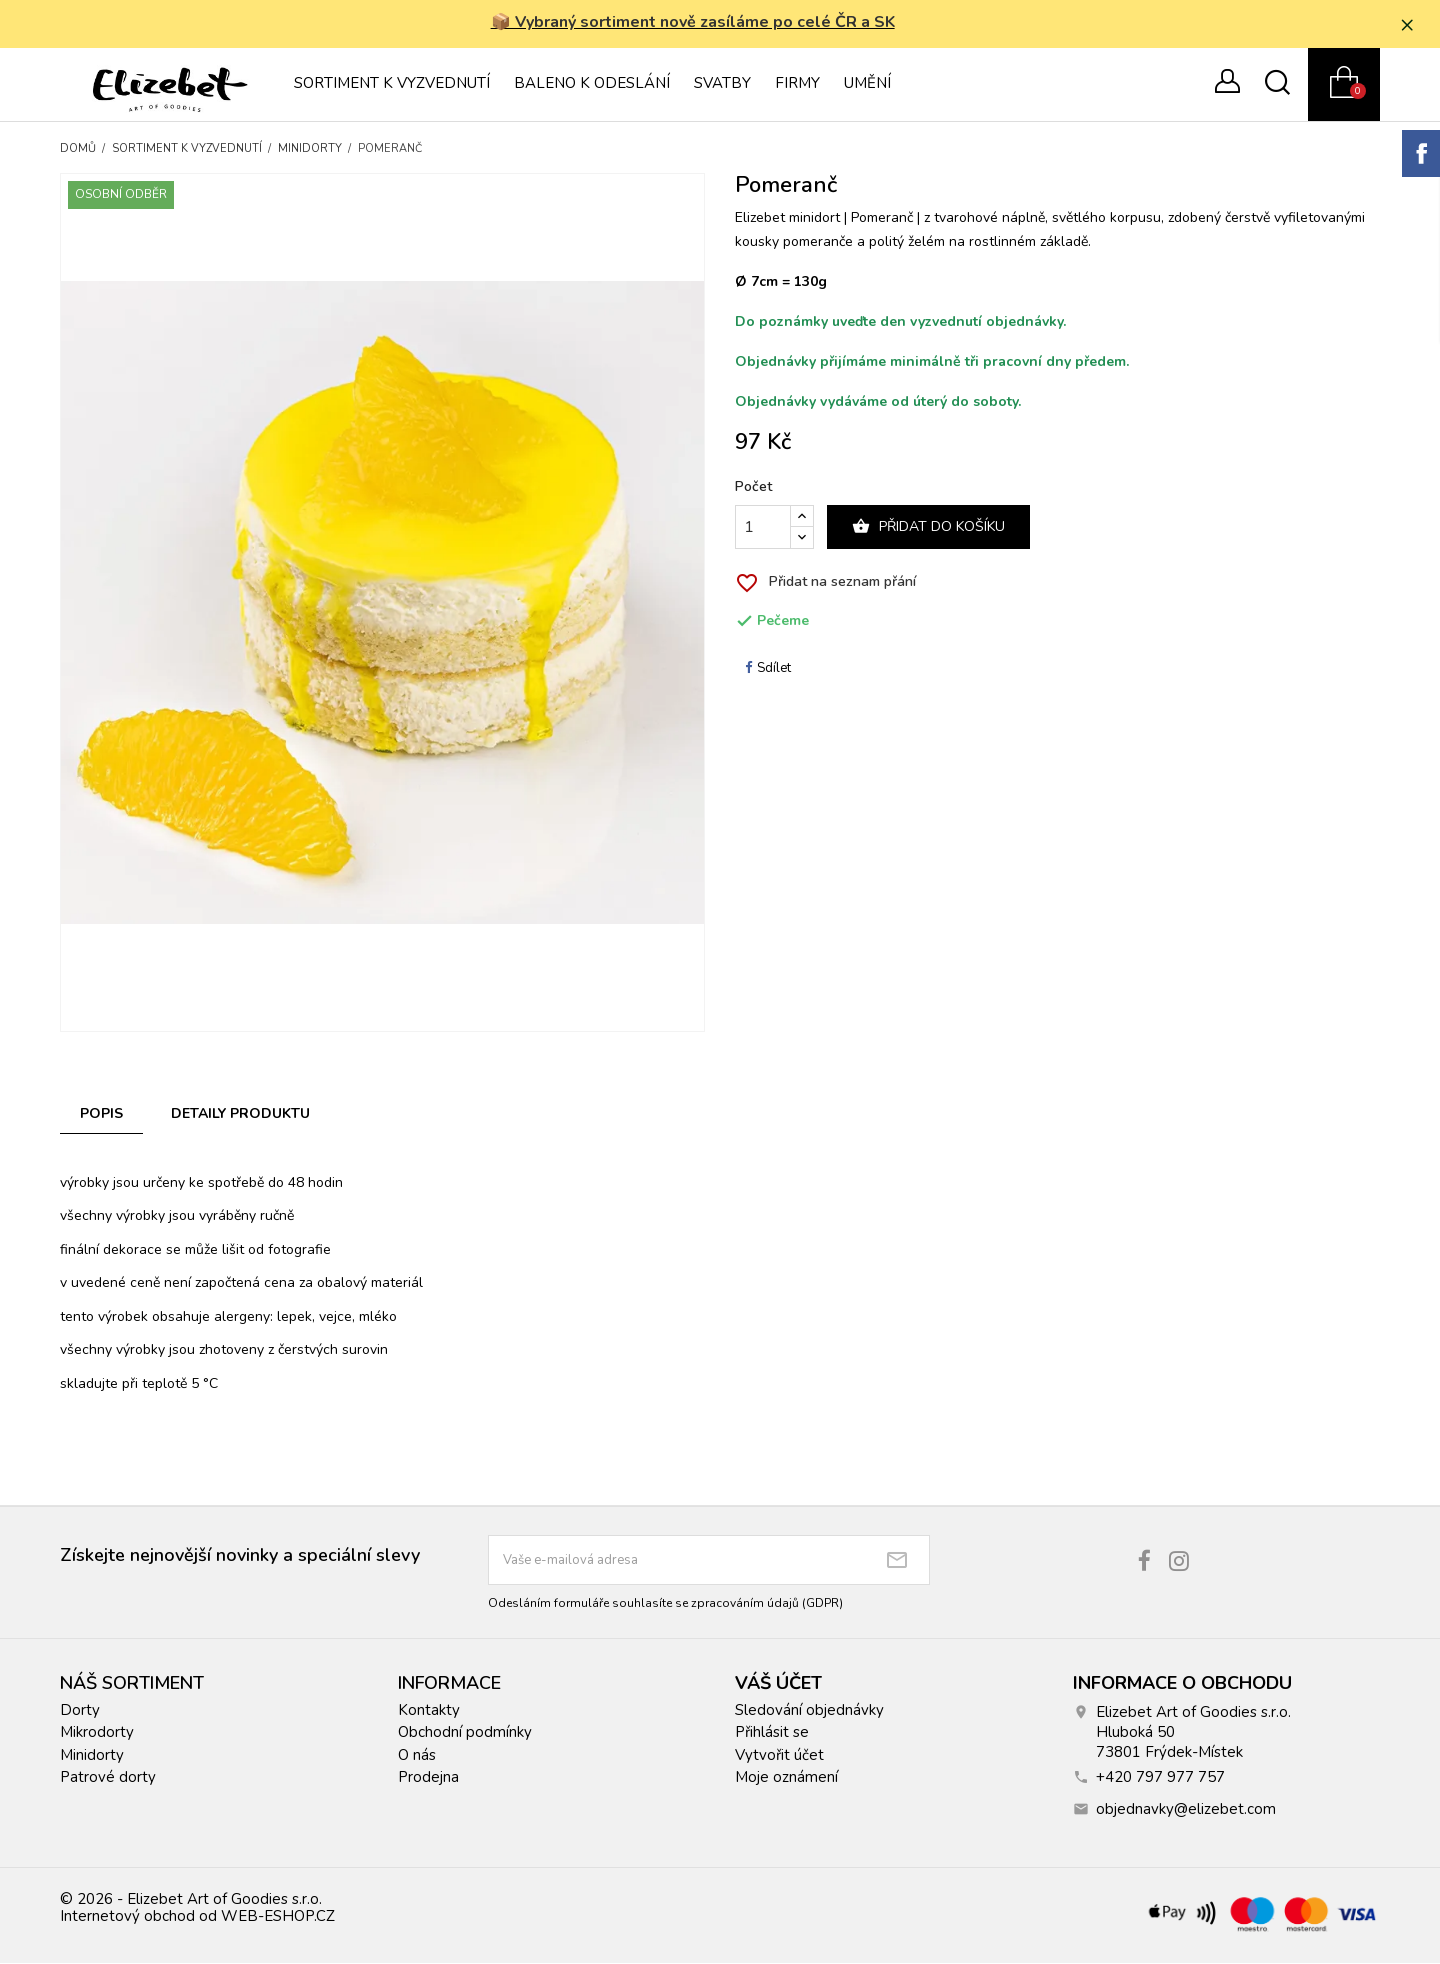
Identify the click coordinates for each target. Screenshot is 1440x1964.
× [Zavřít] (1411, 25)
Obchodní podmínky (465, 1734)
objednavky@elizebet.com (1186, 1810)
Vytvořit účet (779, 1756)
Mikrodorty (97, 1734)
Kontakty (429, 1711)
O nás (417, 1756)
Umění (867, 85)
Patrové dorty (108, 1779)
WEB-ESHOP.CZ (278, 1918)
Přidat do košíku (928, 528)
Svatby (722, 85)
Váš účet (778, 1684)
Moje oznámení (786, 1779)
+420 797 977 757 (1160, 1778)
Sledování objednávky (809, 1711)
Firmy (797, 85)
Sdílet (768, 669)
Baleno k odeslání (592, 85)
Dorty (80, 1711)
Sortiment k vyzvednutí (392, 85)
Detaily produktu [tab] (240, 1115)
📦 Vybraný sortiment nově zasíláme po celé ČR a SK (695, 23)
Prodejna (428, 1779)
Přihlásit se (772, 1734)
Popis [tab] (101, 1115)
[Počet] (763, 529)
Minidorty (92, 1756)
